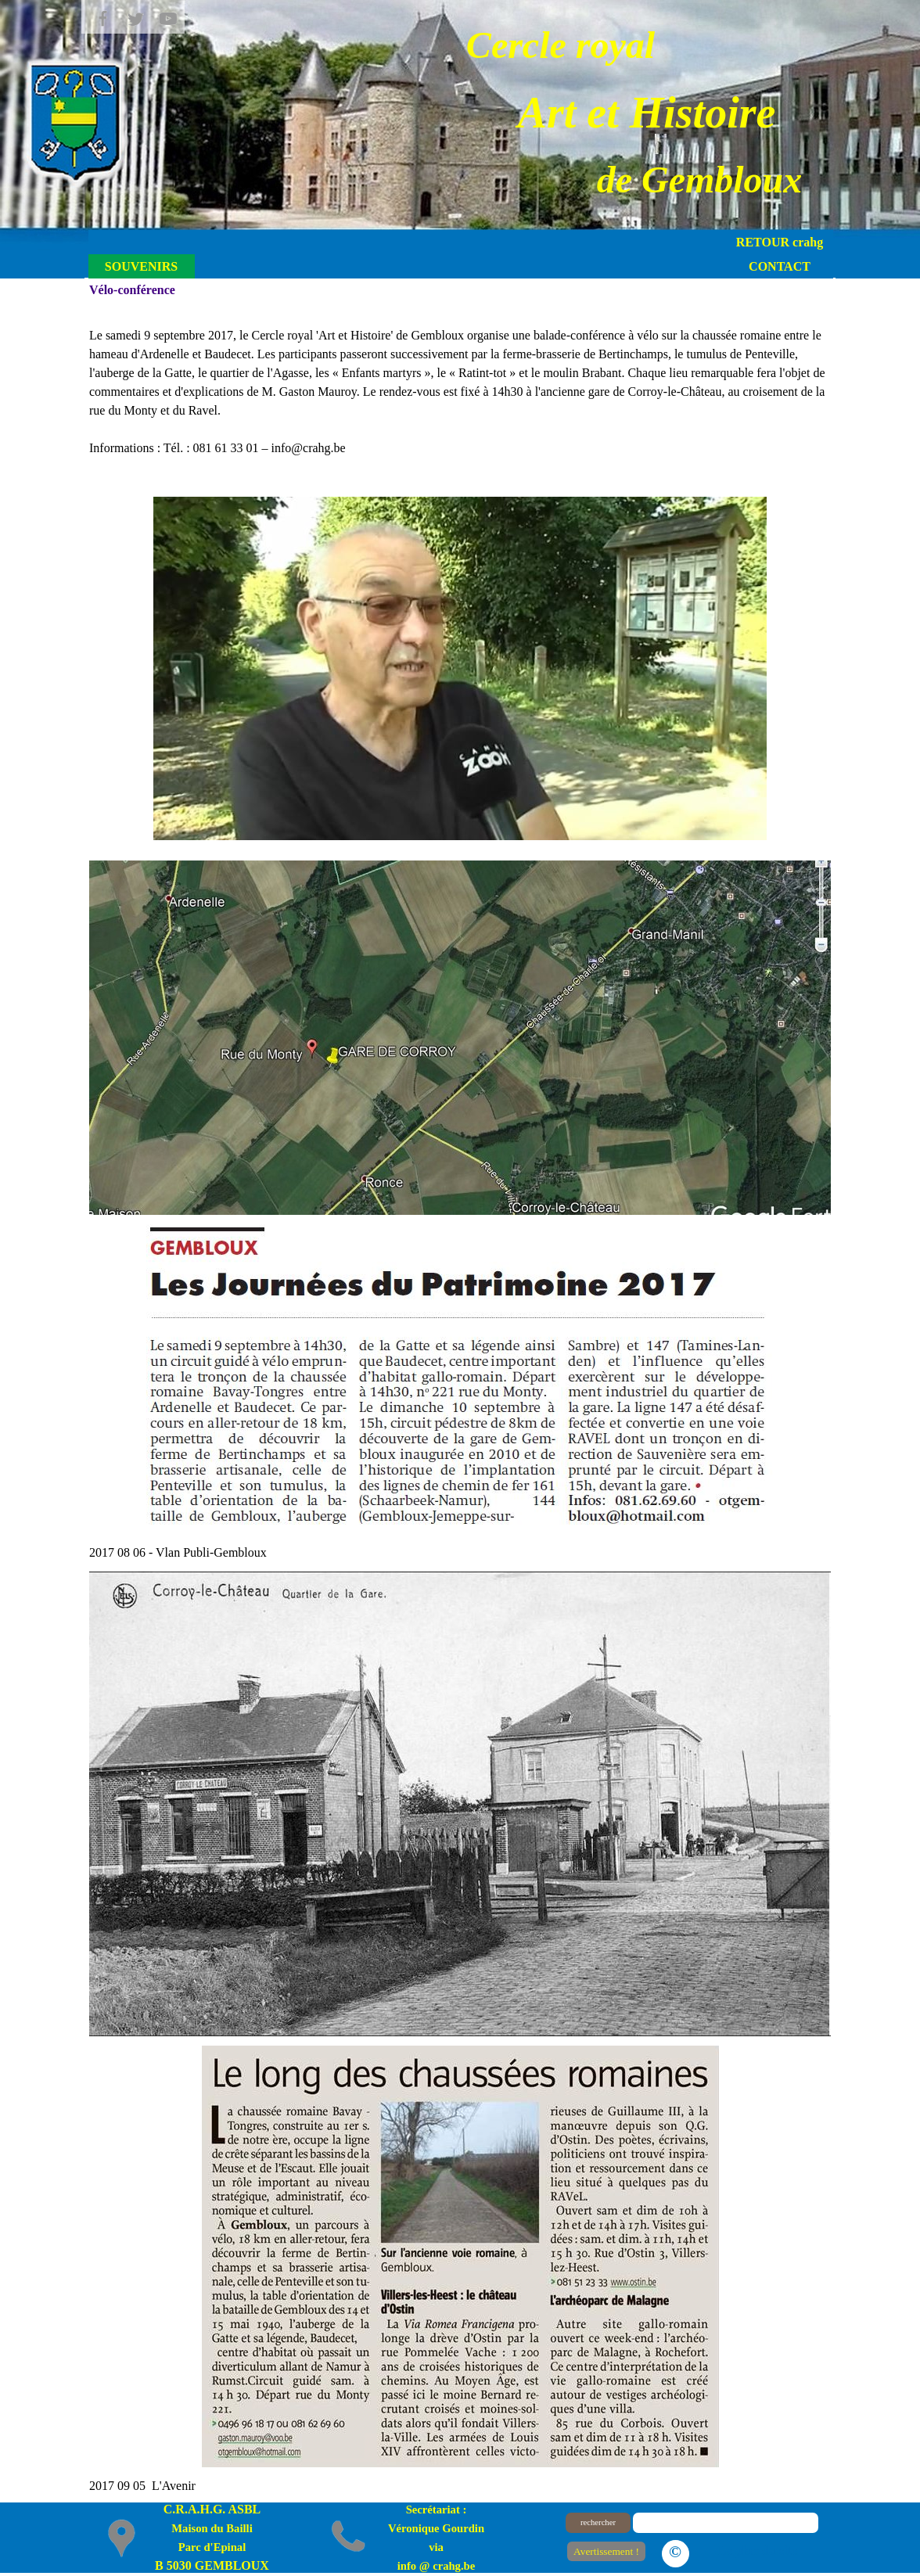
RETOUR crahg (779, 242)
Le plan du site (757, 2550)
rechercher (598, 2522)
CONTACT (779, 266)
